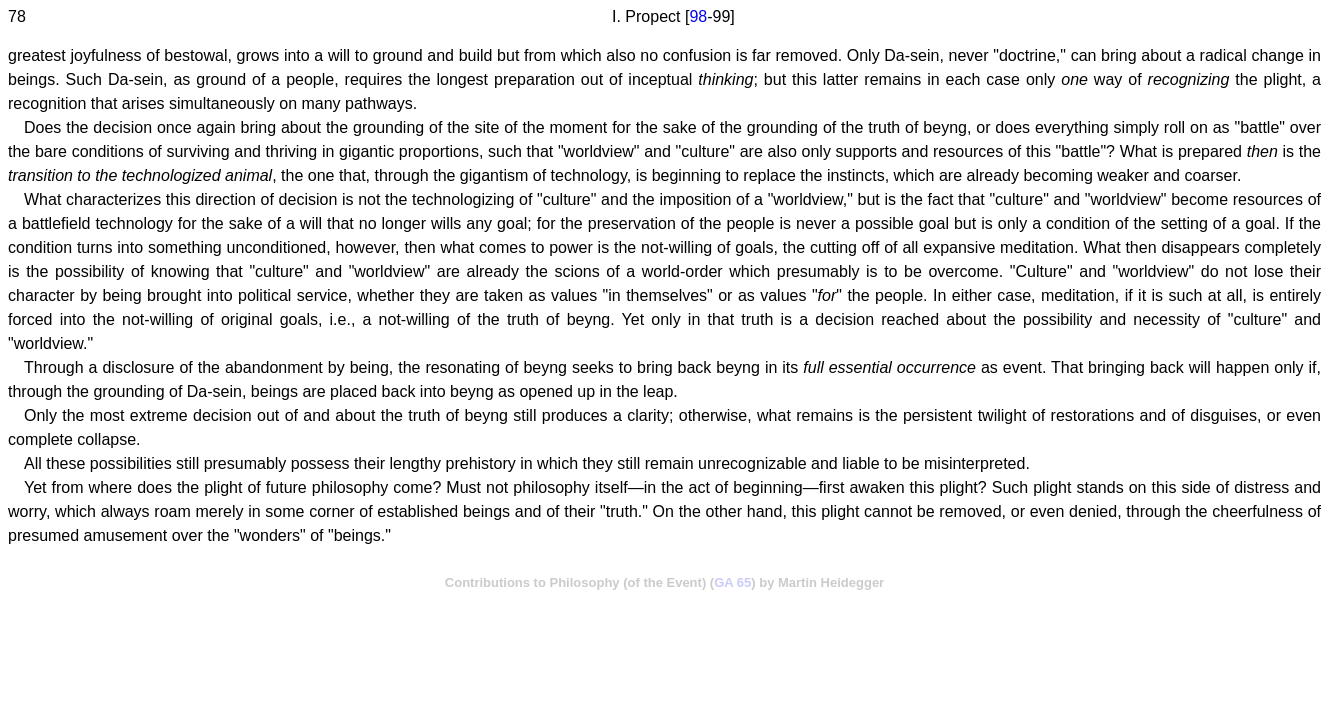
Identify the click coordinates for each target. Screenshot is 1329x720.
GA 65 (732, 582)
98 (698, 16)
